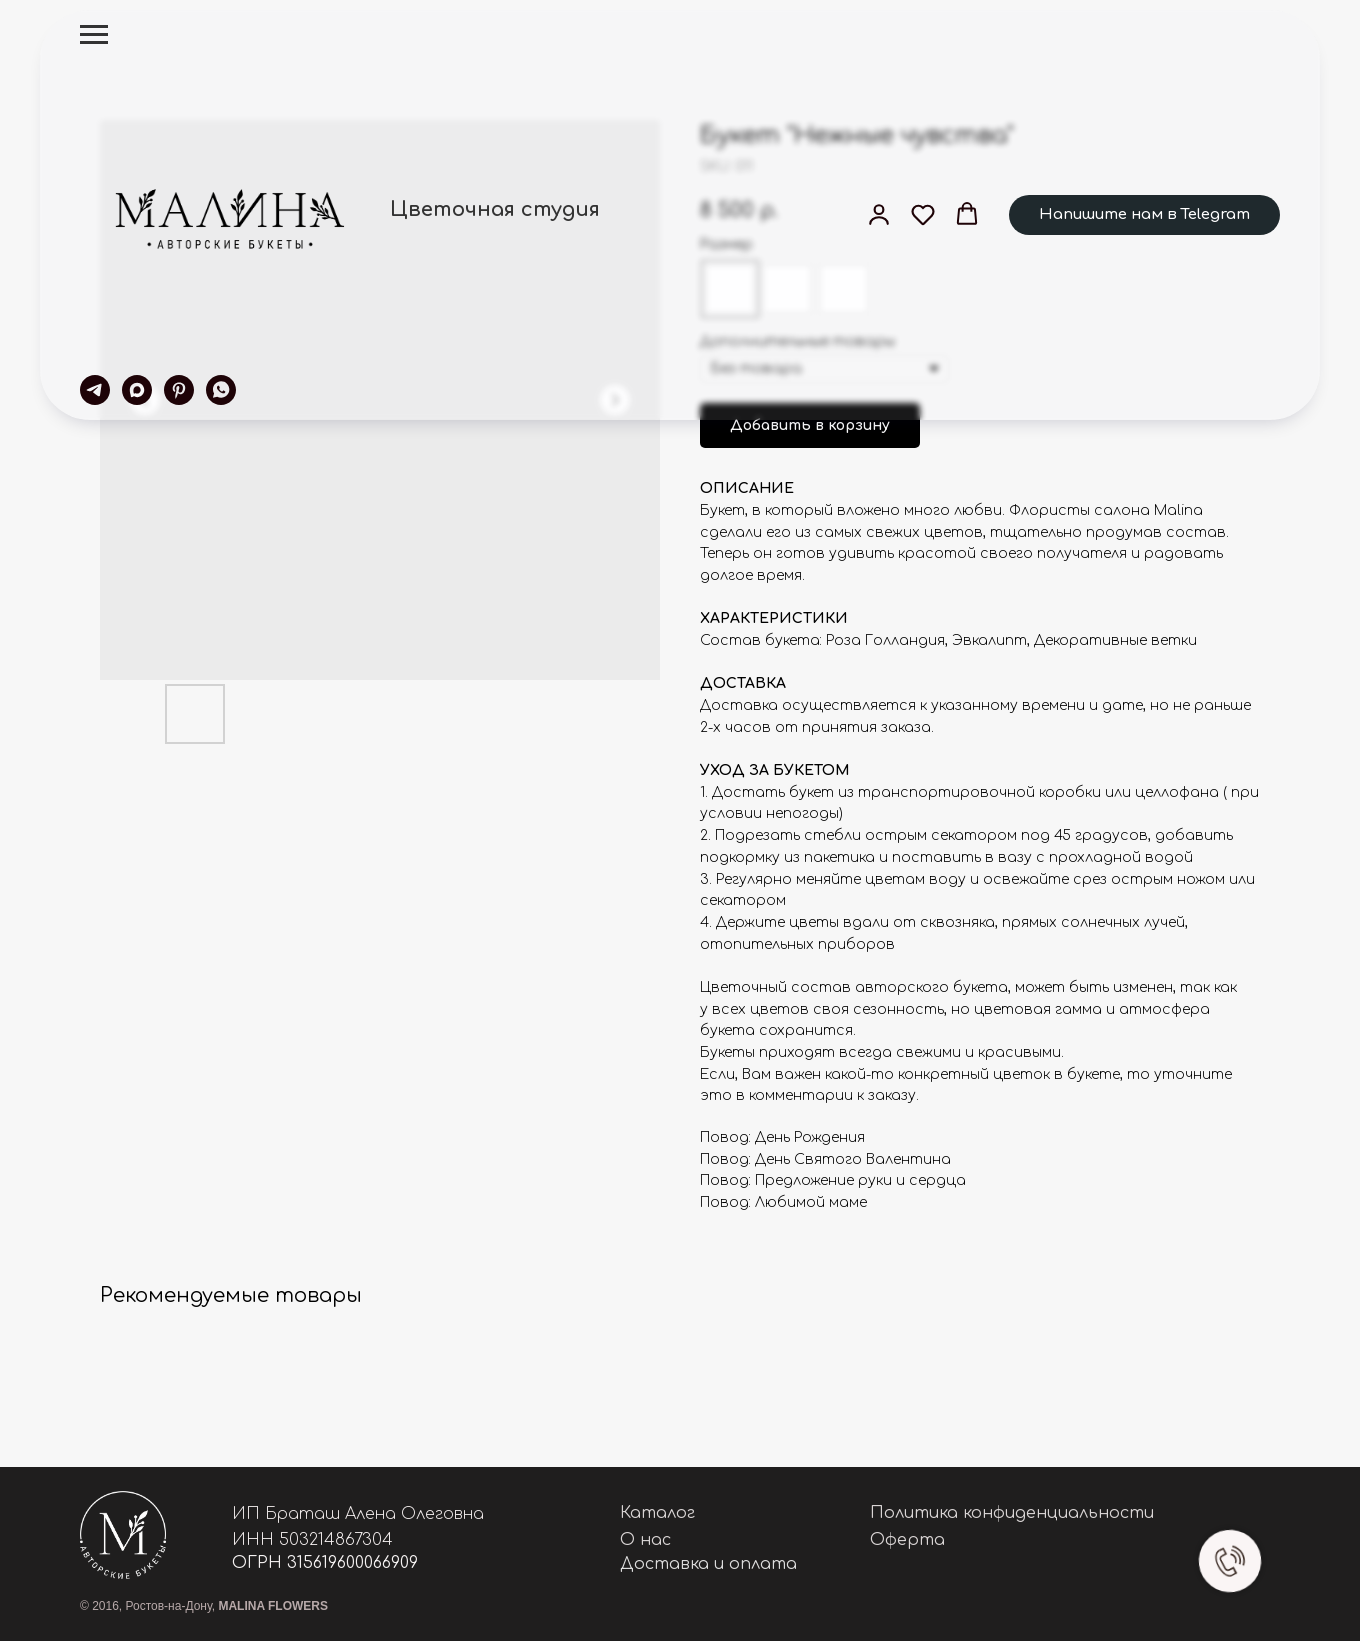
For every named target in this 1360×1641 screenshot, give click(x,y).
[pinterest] (179, 390)
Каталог (657, 1513)
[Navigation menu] (94, 35)
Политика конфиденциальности (1012, 1513)
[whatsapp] (221, 390)
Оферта (907, 1540)
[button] (879, 214)
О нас (645, 1540)
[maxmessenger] (137, 390)
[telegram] (95, 390)
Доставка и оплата (708, 1564)
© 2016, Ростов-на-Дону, (204, 1606)
